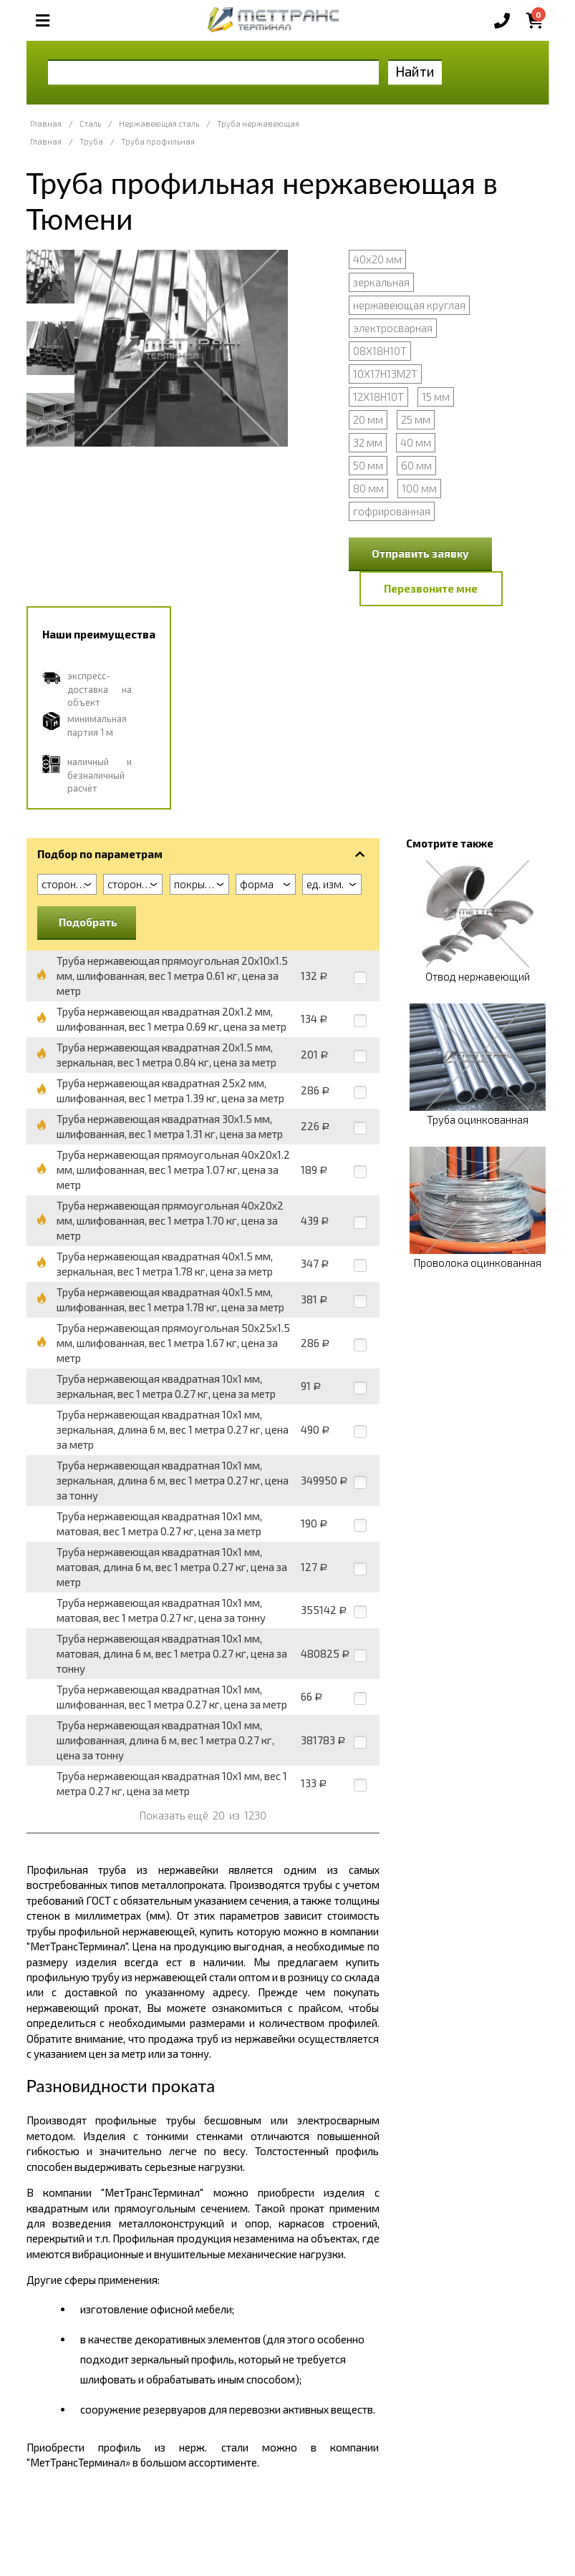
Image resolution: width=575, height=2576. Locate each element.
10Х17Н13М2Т (385, 373)
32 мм (367, 442)
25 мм (415, 419)
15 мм (436, 396)
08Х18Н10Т (380, 350)
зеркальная (381, 282)
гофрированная (391, 511)
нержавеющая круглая (409, 304)
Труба (91, 141)
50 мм (368, 465)
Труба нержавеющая (258, 123)
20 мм (368, 419)
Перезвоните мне (431, 588)
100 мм (419, 488)
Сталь (90, 123)
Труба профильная (158, 141)
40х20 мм (377, 259)
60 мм (416, 465)
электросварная (393, 327)
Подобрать (88, 921)
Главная (46, 123)
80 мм (368, 488)
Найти (415, 71)
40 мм (415, 442)
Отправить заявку (420, 553)
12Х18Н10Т (378, 396)
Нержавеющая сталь (159, 123)
